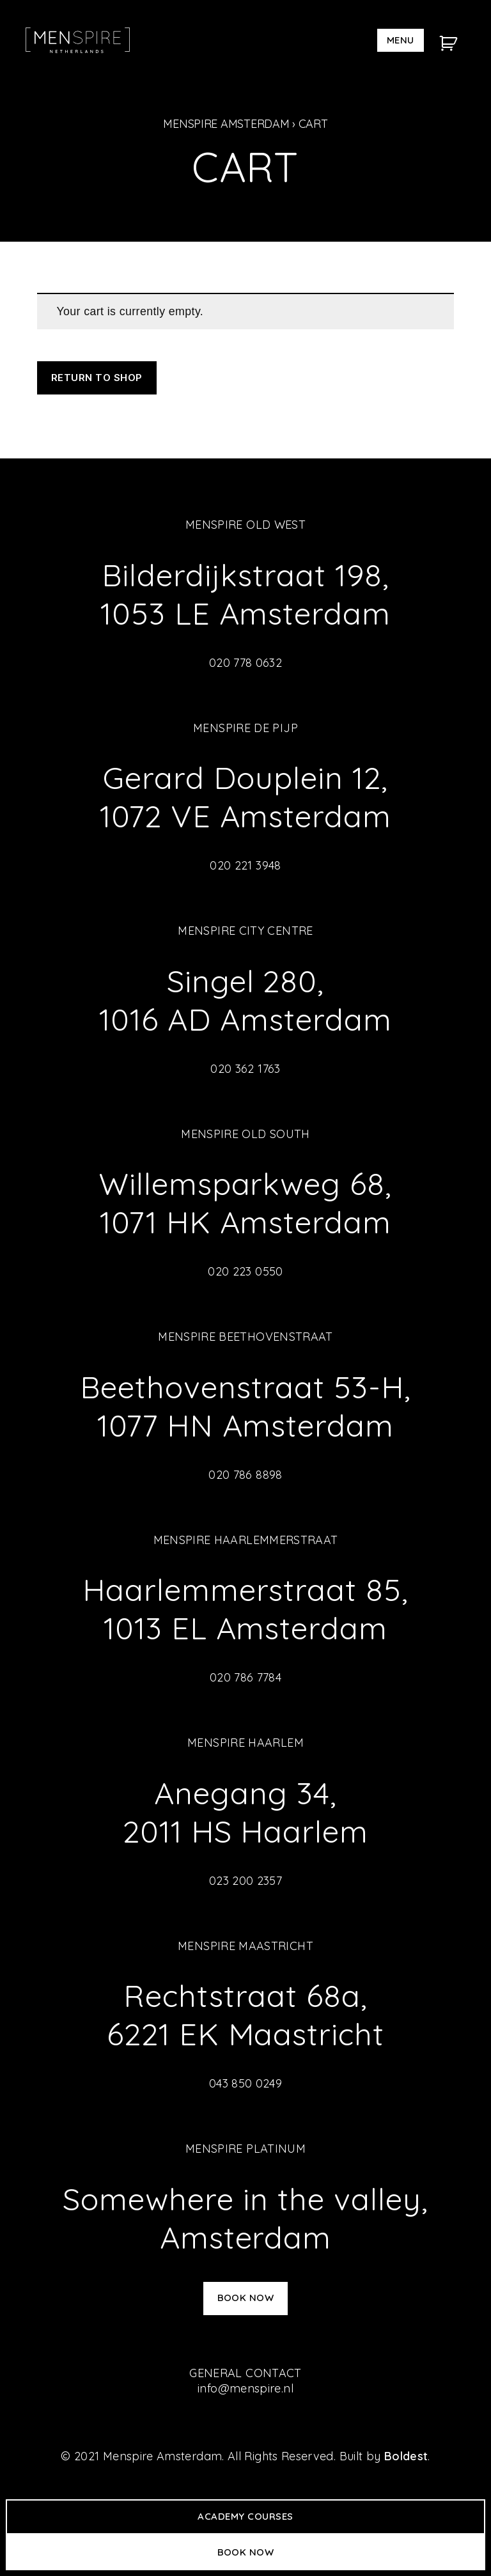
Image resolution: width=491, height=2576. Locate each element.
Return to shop (97, 377)
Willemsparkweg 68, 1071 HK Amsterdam (245, 1202)
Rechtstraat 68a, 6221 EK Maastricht (245, 2014)
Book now (245, 2297)
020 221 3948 (245, 865)
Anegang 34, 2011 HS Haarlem (245, 1812)
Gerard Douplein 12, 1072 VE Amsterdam (245, 796)
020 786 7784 (245, 1677)
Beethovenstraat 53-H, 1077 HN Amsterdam (245, 1406)
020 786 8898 (245, 1474)
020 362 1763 (245, 1068)
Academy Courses (245, 2516)
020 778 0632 (245, 662)
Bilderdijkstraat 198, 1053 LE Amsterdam (245, 594)
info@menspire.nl (245, 2388)
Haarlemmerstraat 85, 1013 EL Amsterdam (245, 1608)
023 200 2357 (245, 1880)
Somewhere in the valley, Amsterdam (245, 2218)
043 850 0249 (245, 2083)
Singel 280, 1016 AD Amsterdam (245, 1000)
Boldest (406, 2456)
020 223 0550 (245, 1271)
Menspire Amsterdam (226, 123)
